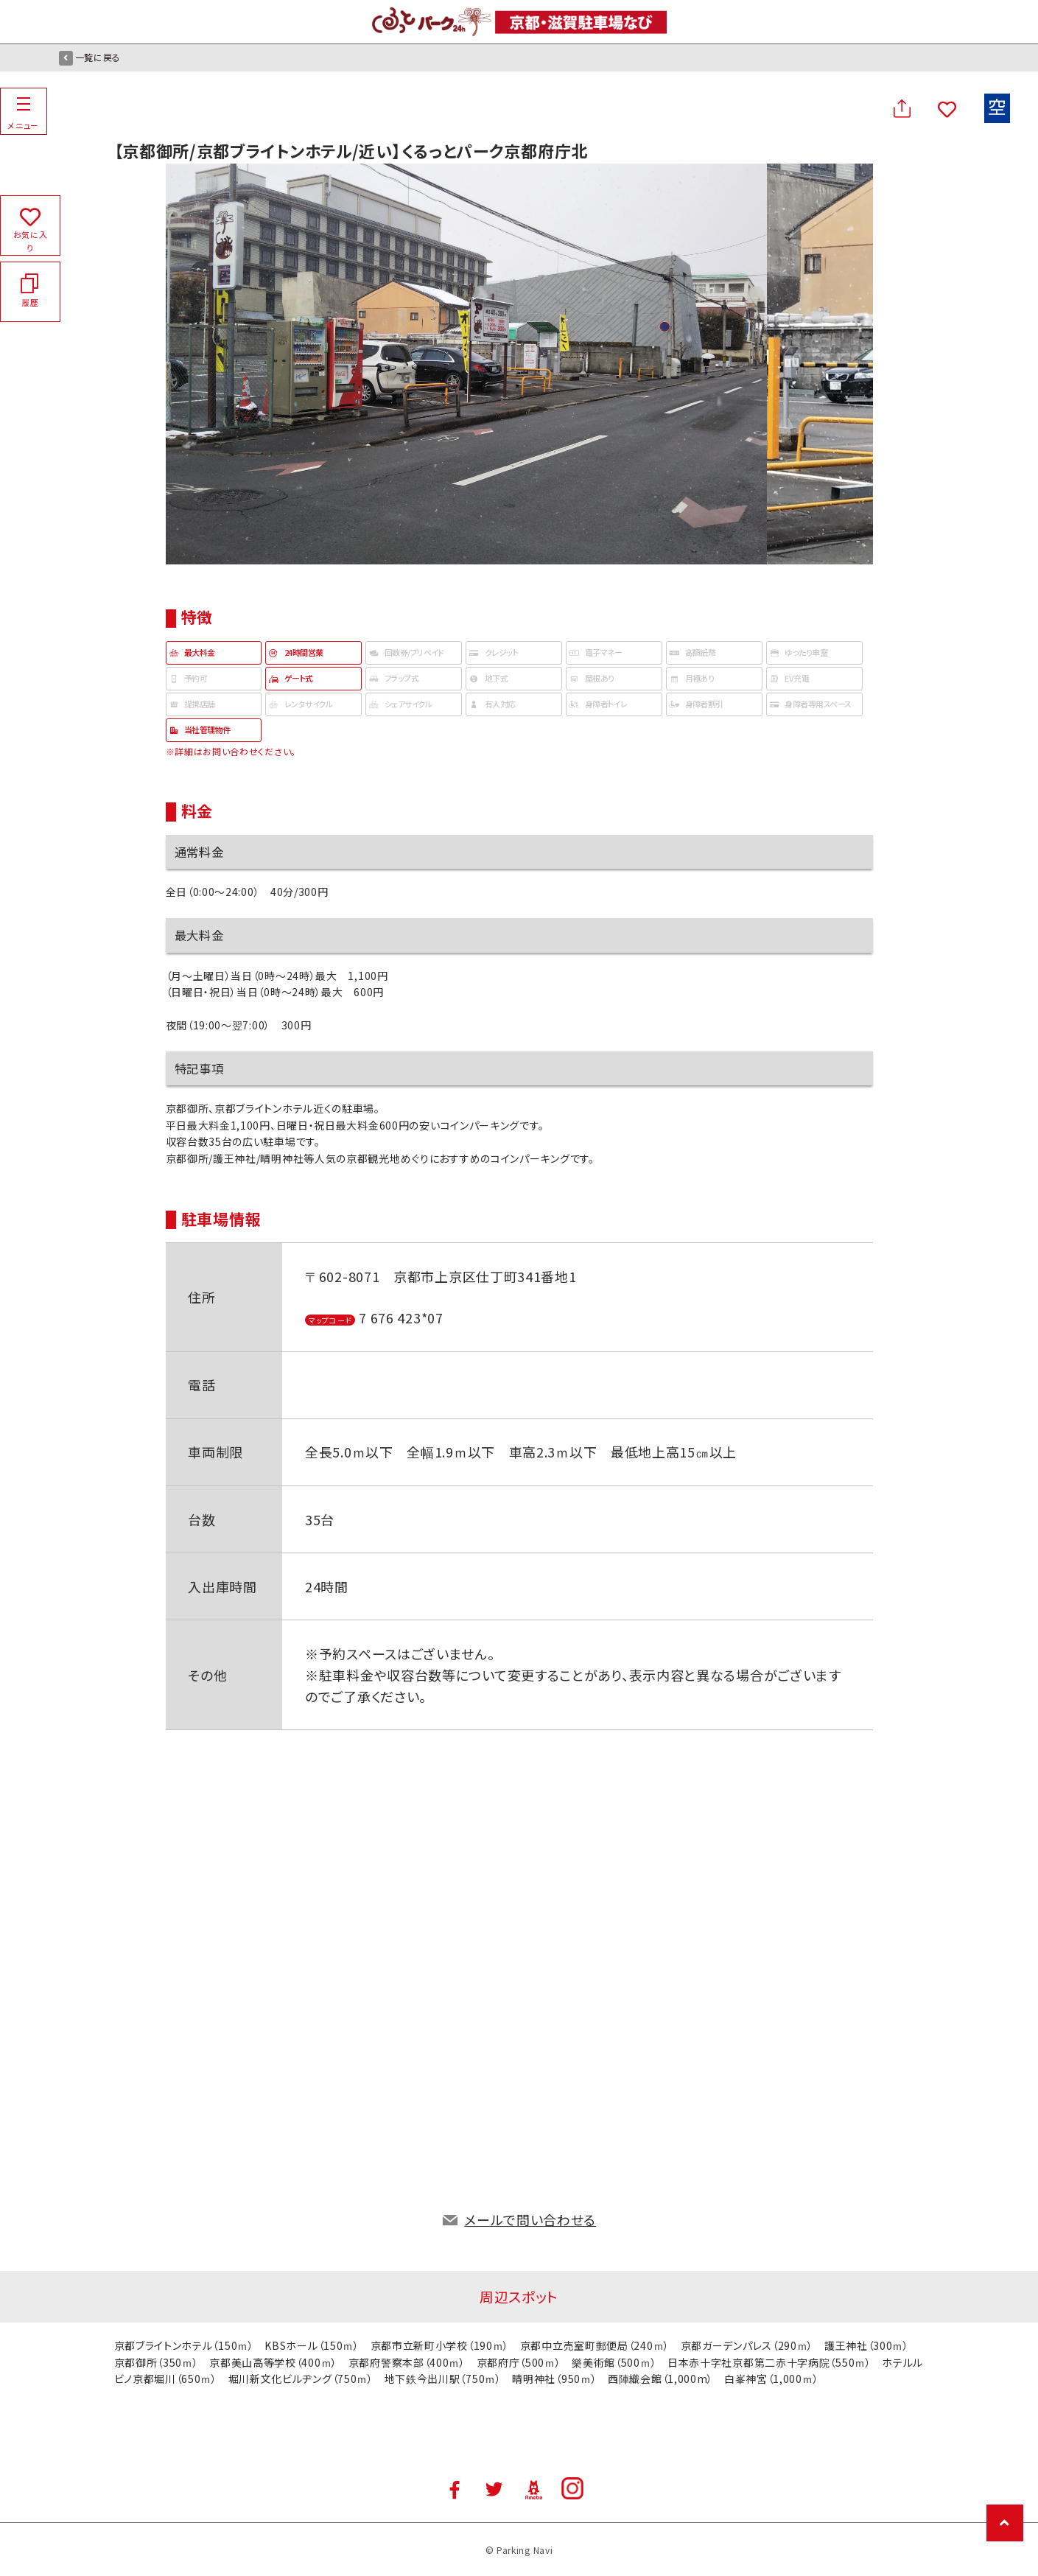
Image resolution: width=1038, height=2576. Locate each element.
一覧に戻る (90, 57)
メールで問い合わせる (530, 2219)
